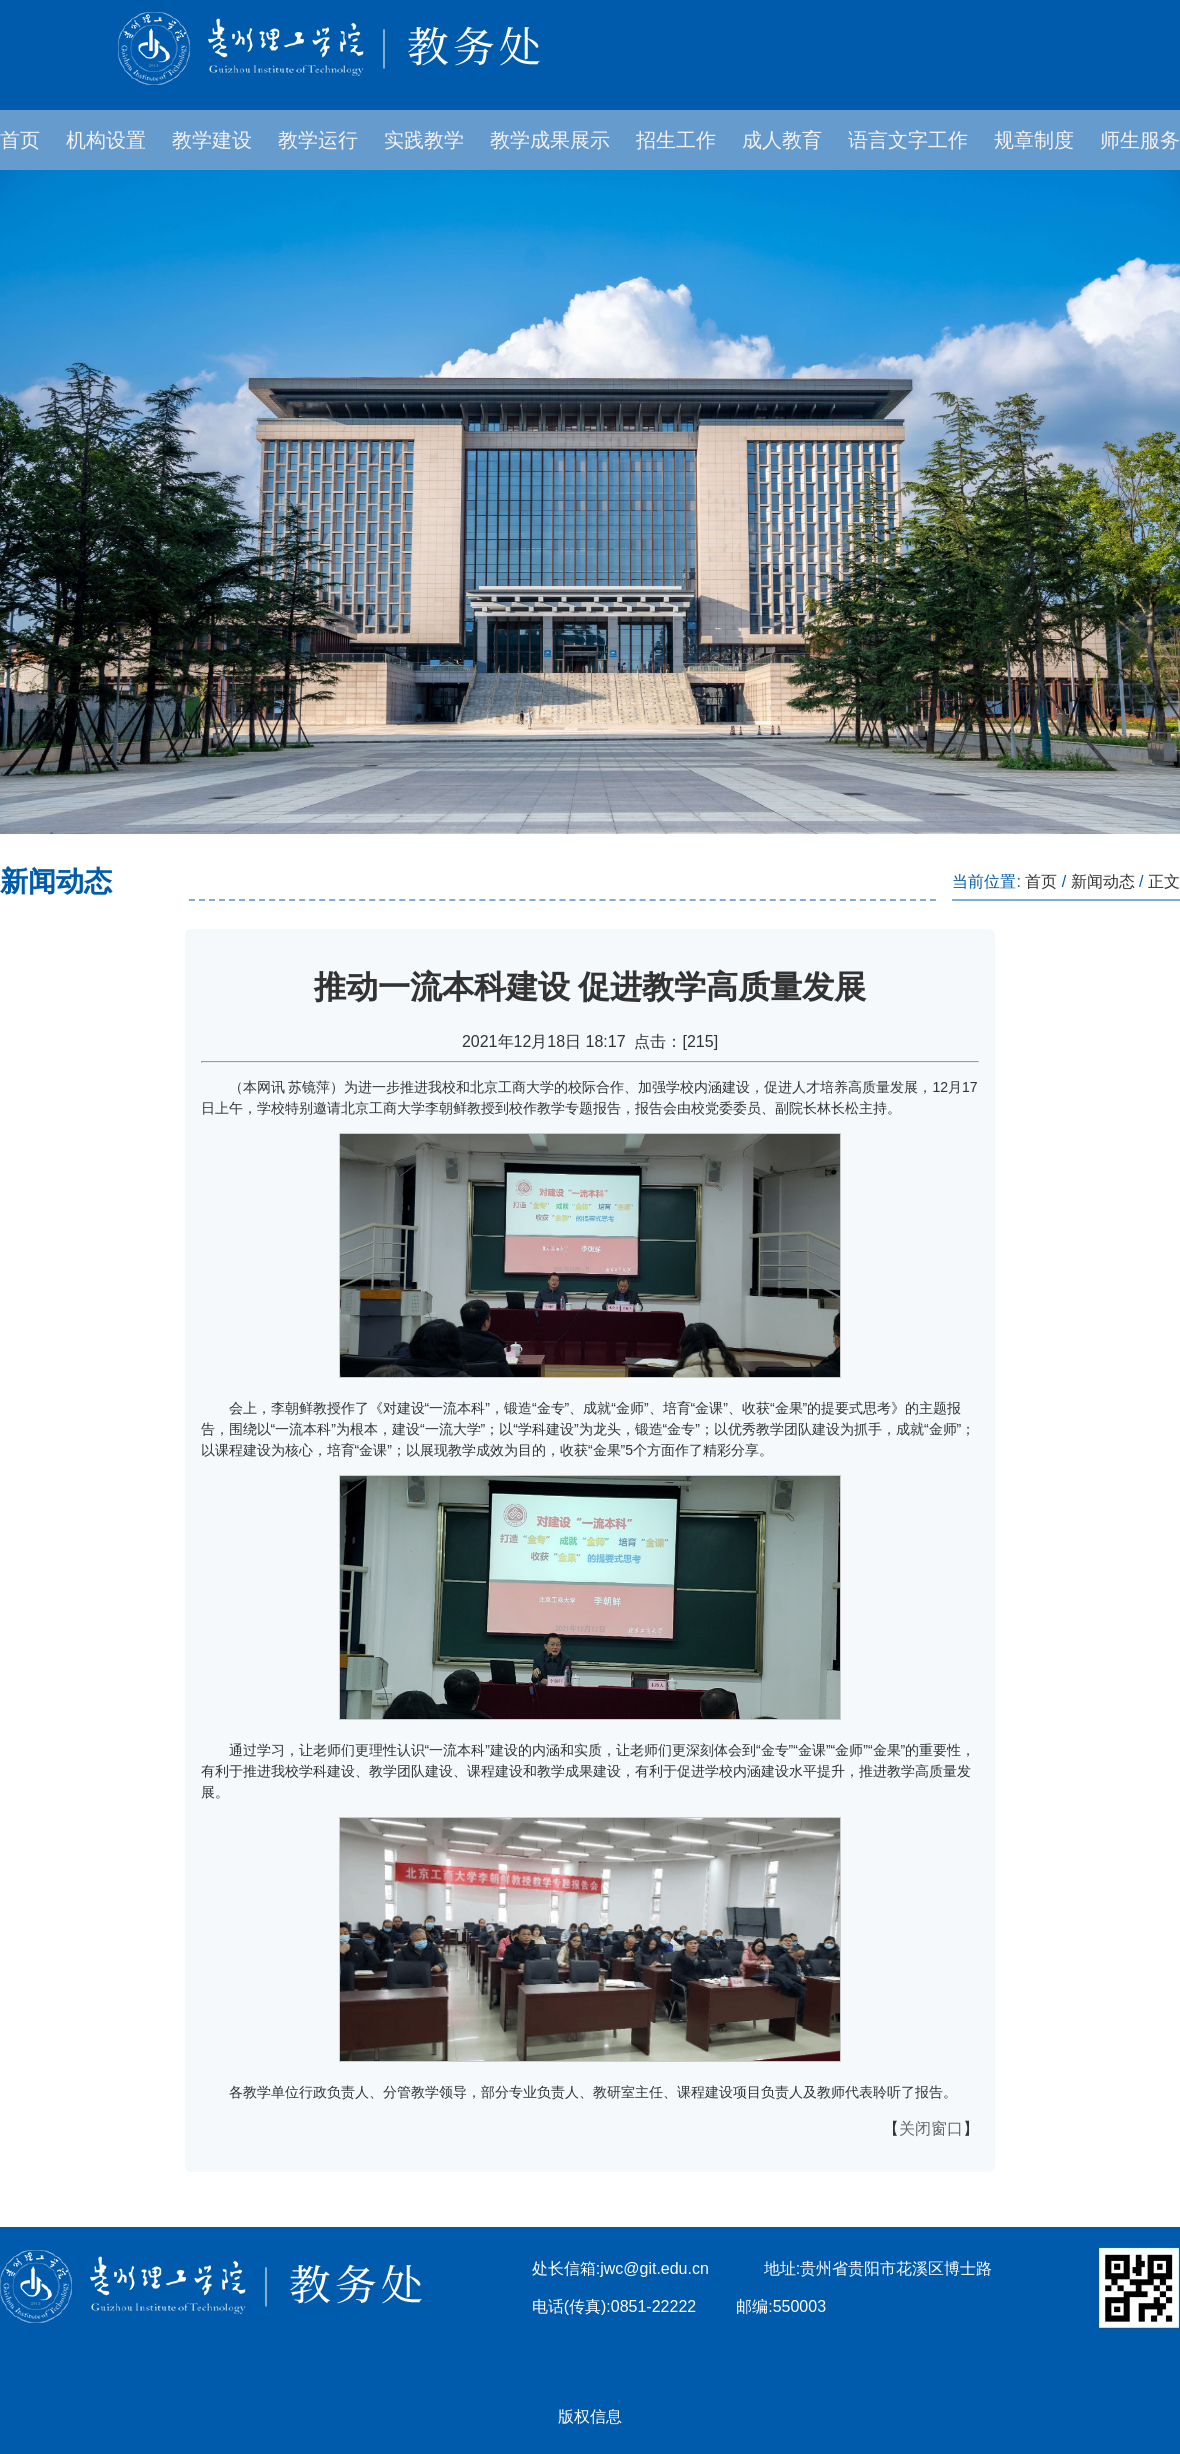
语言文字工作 (908, 140)
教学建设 (212, 140)
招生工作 (676, 140)
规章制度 (1034, 140)
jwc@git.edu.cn (654, 2268)
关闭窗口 (931, 2128)
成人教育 (782, 140)
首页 (20, 140)
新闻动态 (1103, 881)
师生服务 (1140, 140)
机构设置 (106, 140)
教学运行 (318, 140)
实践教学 (424, 140)
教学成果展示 (550, 140)
